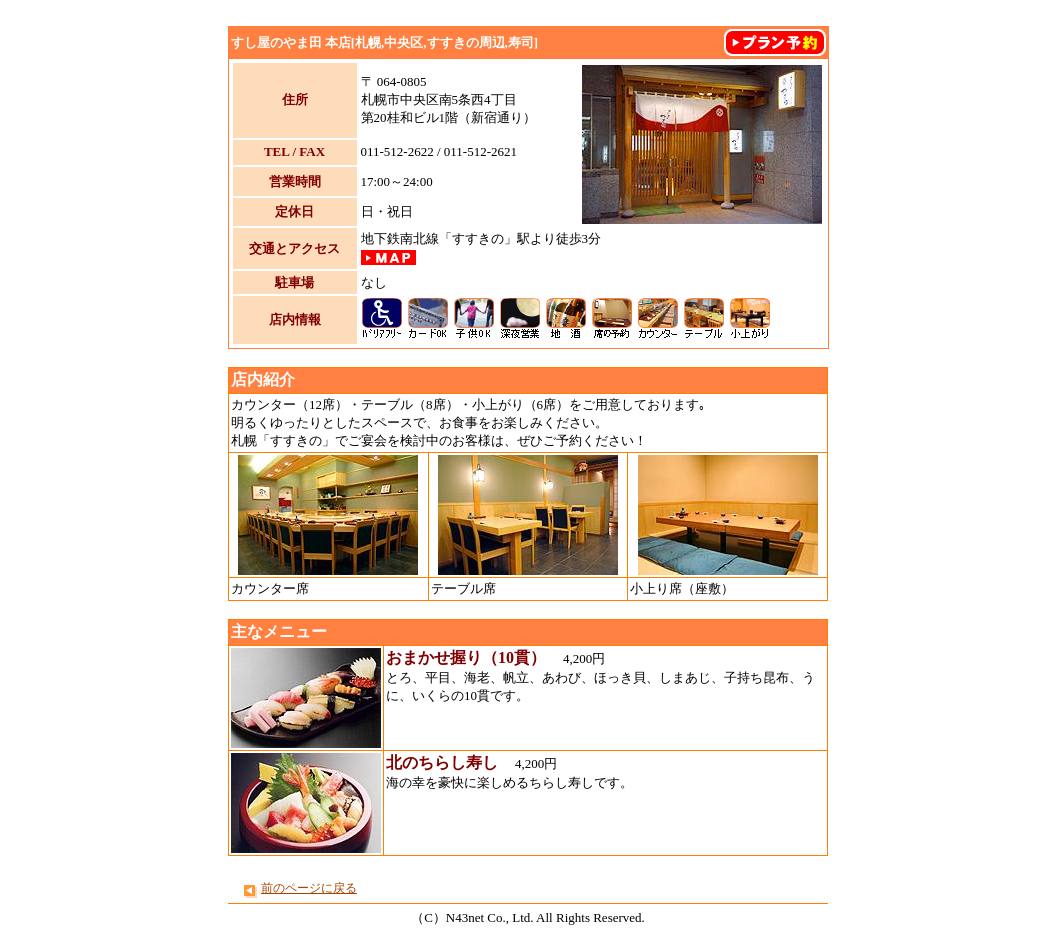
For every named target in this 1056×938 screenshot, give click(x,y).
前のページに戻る (309, 888)
